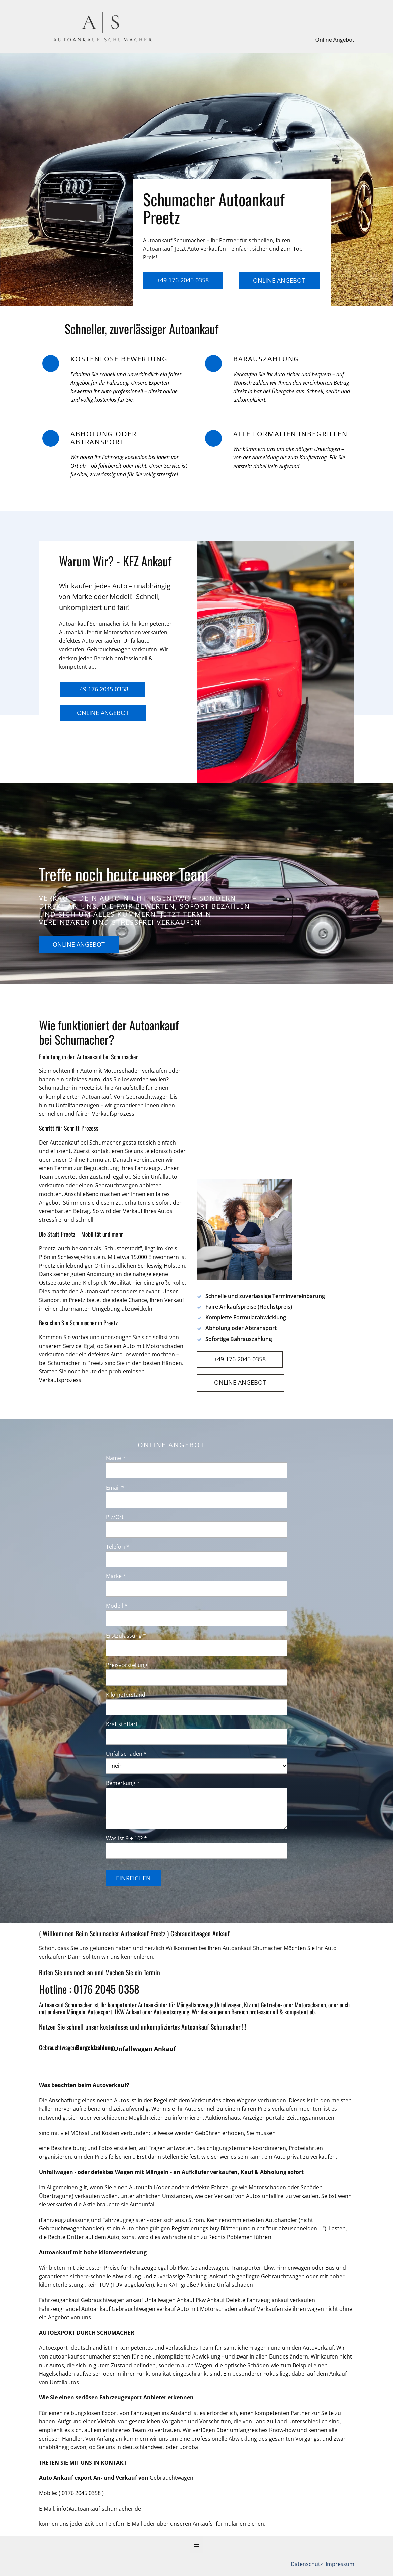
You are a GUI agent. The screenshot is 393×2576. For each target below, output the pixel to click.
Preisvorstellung (126, 1665)
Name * (116, 1458)
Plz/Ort (115, 1517)
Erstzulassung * (126, 1635)
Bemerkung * (123, 1783)
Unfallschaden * (126, 1753)
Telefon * (117, 1546)
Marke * (116, 1576)
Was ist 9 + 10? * (126, 1838)
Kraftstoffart (122, 1724)
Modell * (117, 1605)
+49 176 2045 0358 (183, 280)
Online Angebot (334, 39)
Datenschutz (307, 2564)
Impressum (339, 2564)
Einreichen (133, 1878)
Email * (115, 1487)
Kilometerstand (125, 1694)
